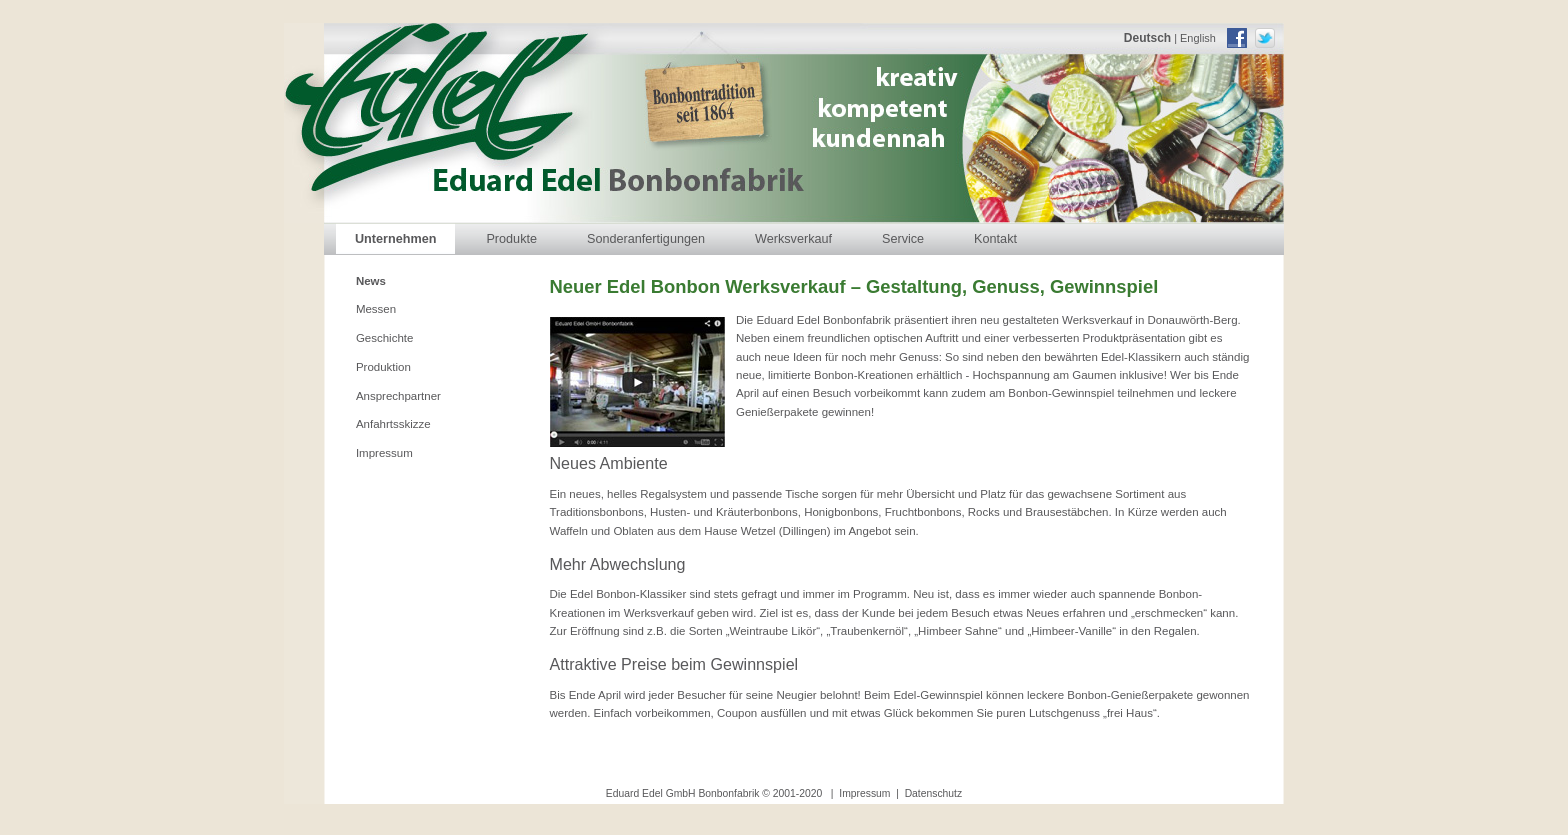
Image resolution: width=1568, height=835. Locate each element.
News (371, 281)
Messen (376, 309)
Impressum (384, 453)
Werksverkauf (793, 239)
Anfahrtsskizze (393, 424)
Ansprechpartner (398, 396)
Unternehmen (395, 239)
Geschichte (385, 338)
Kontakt (995, 239)
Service (903, 239)
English (1198, 38)
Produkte (511, 239)
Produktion (383, 367)
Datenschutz (934, 793)
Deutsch (1147, 38)
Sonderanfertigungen (646, 239)
